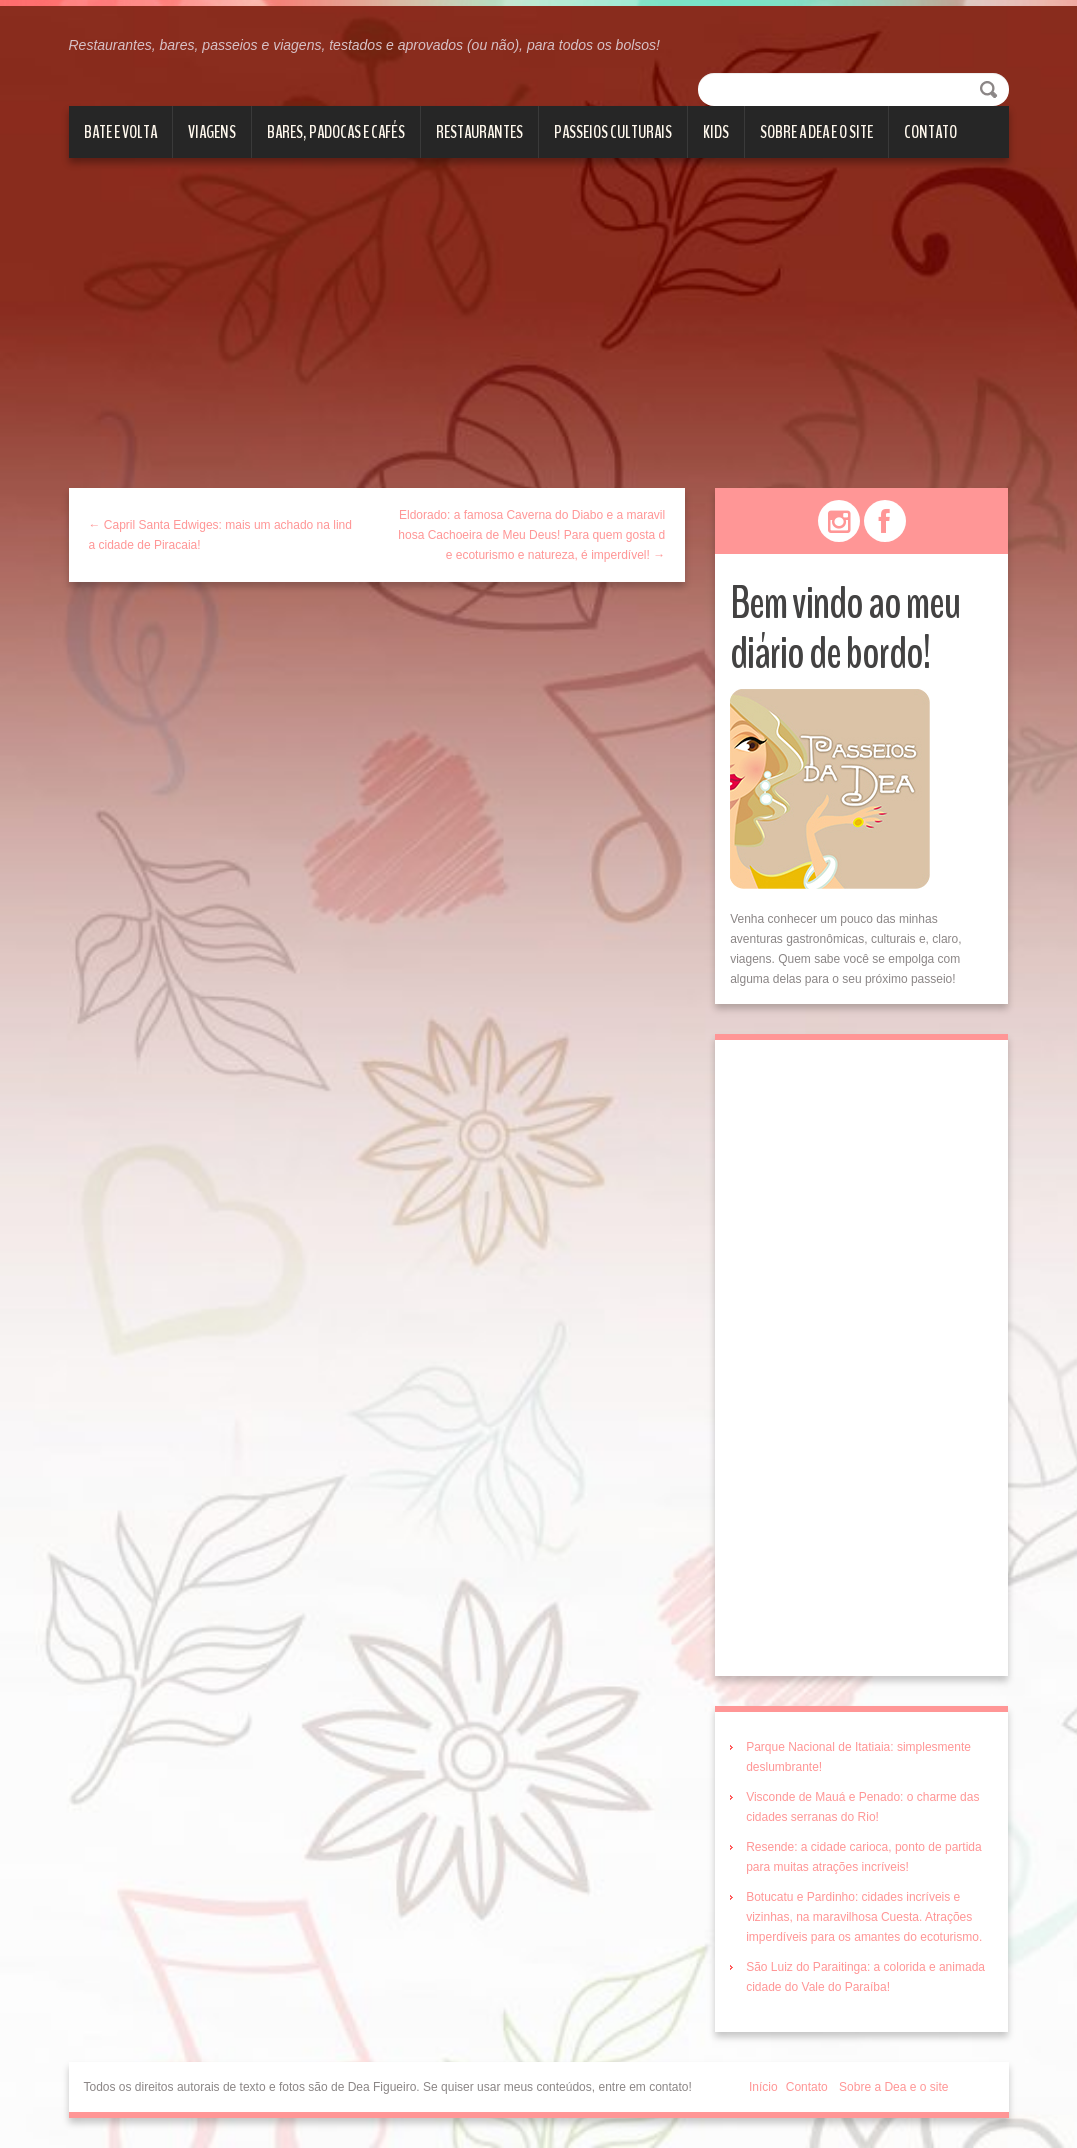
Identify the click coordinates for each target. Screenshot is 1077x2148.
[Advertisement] (538, 338)
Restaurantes (479, 132)
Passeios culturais (613, 132)
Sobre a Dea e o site (816, 132)
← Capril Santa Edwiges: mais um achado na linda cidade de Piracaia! (220, 535)
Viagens (212, 132)
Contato (930, 132)
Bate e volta (120, 132)
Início (763, 2087)
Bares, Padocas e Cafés (336, 132)
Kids (716, 132)
